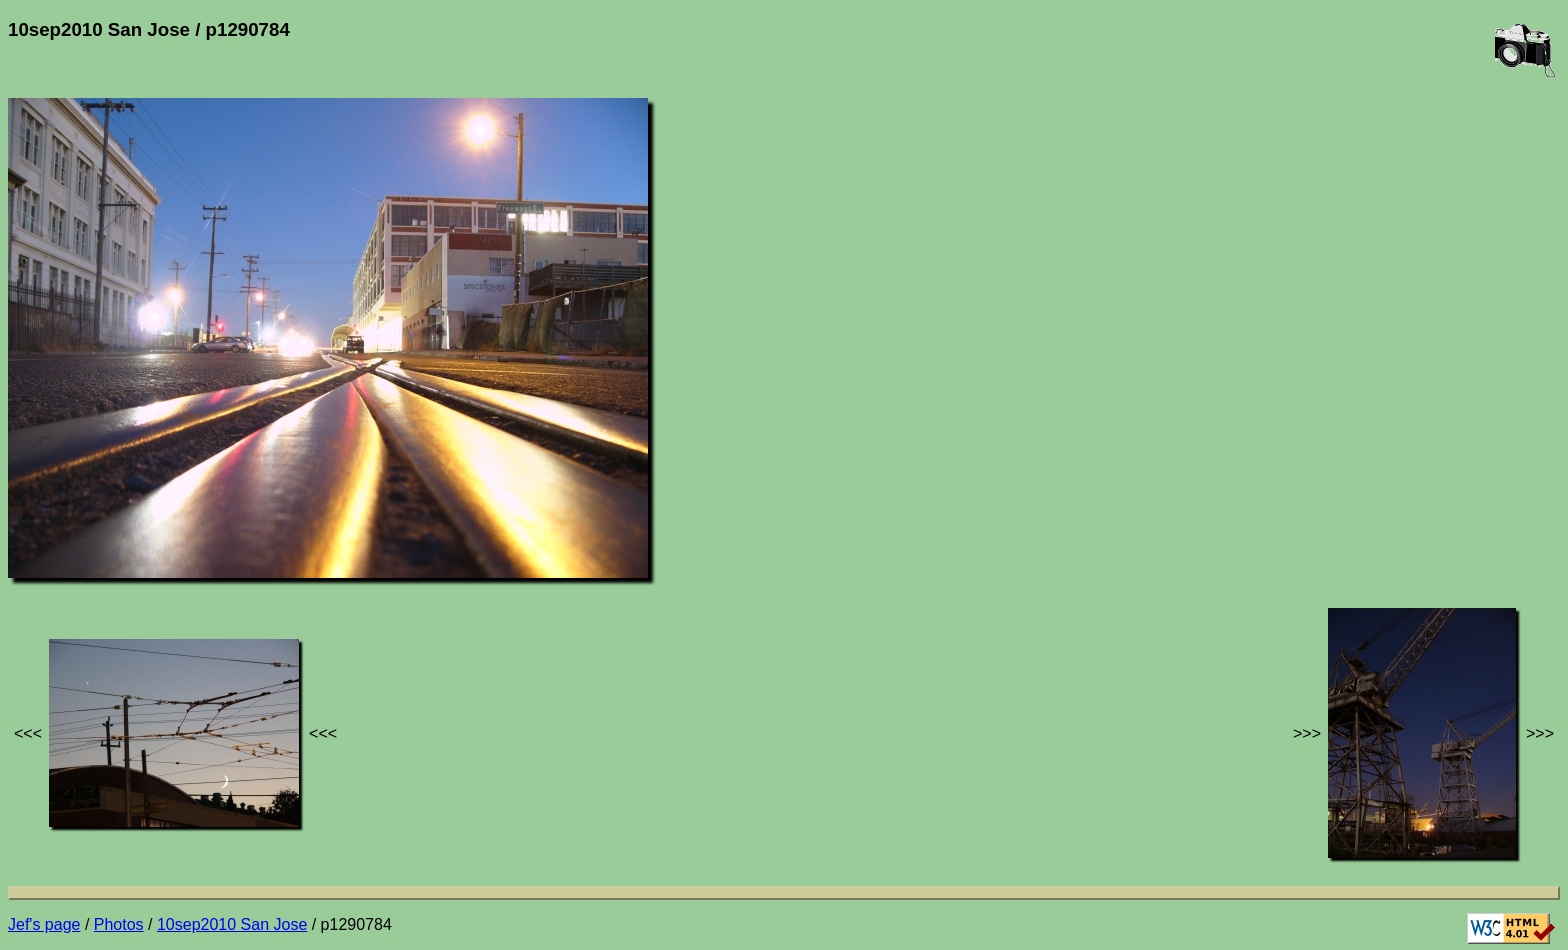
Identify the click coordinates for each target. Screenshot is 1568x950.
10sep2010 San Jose (232, 924)
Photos (119, 924)
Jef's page (44, 924)
